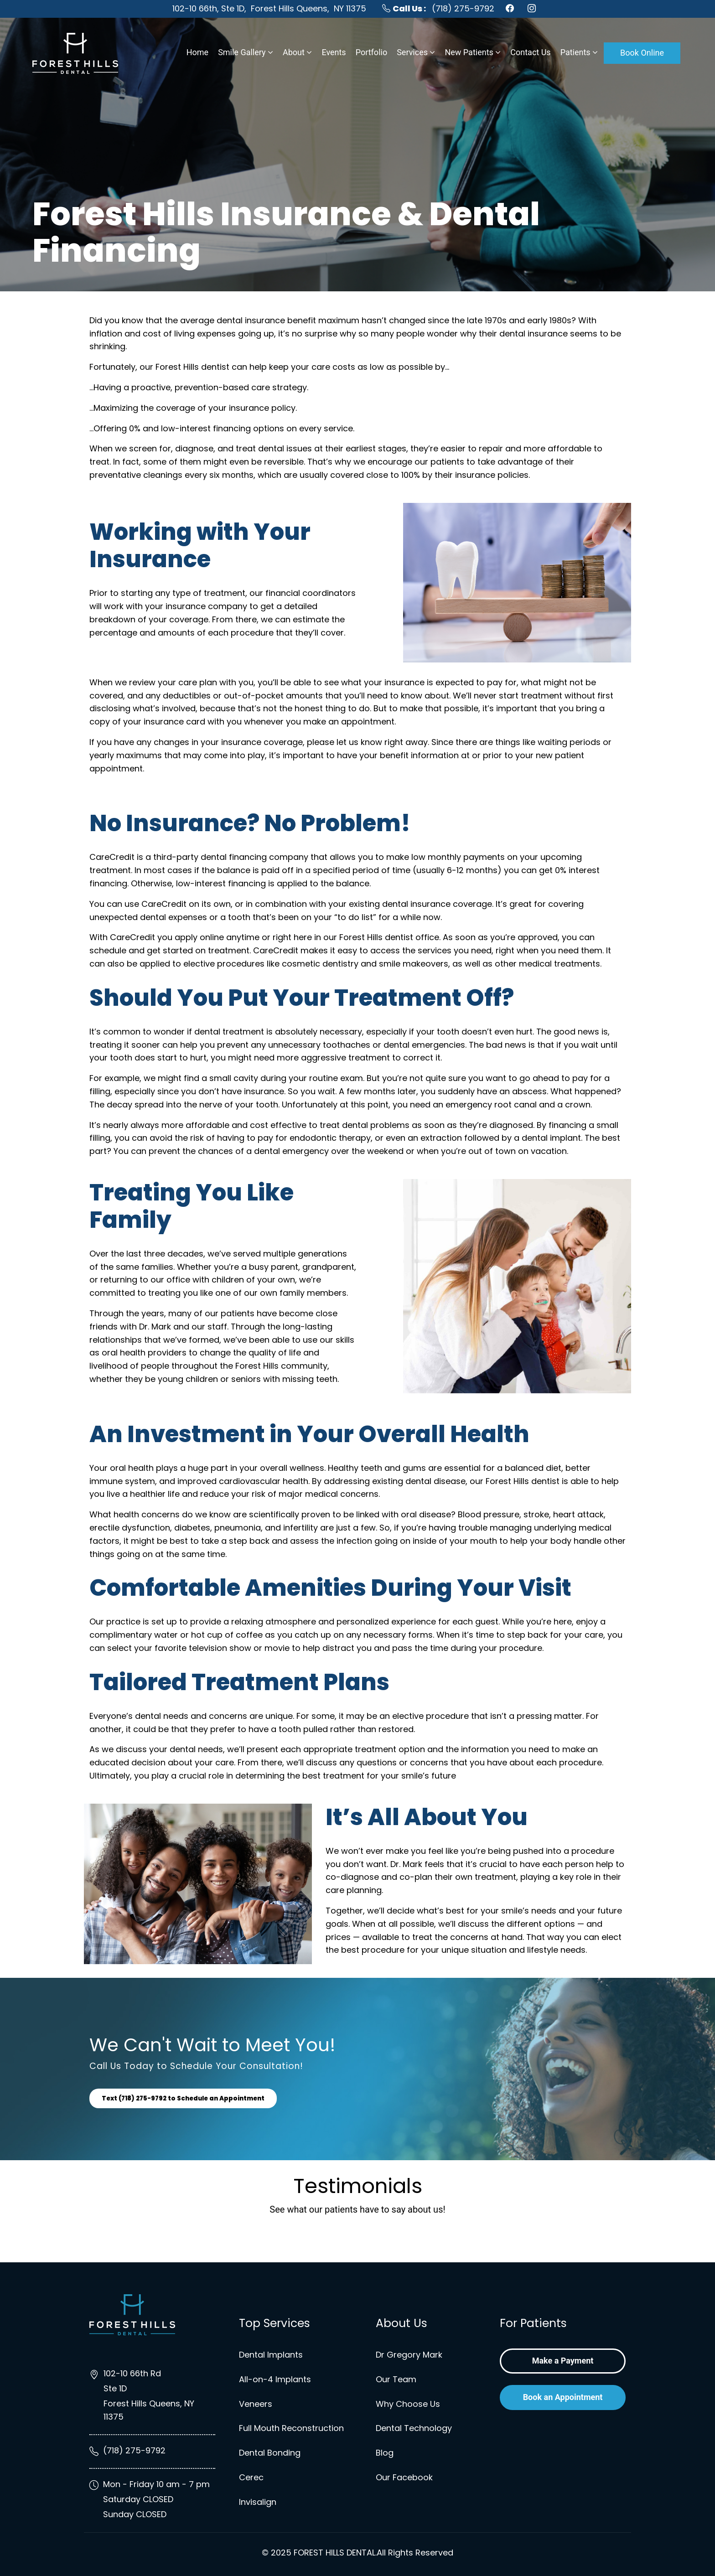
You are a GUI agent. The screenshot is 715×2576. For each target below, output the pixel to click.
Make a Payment (563, 2360)
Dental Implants (271, 2354)
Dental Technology (414, 2428)
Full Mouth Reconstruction (291, 2428)
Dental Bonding (270, 2452)
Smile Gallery (241, 52)
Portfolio (371, 52)
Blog (385, 2452)
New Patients (469, 52)
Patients (575, 52)
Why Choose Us (408, 2404)
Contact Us (530, 52)
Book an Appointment (563, 2397)
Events (333, 52)
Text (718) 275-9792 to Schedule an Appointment (189, 2098)
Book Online (642, 52)
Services (412, 52)
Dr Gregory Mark (409, 2354)
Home (197, 52)
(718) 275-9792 (438, 8)
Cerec (251, 2477)
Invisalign (257, 2502)
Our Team (396, 2379)
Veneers (255, 2404)
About (294, 52)
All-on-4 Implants (275, 2379)
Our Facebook (404, 2477)
